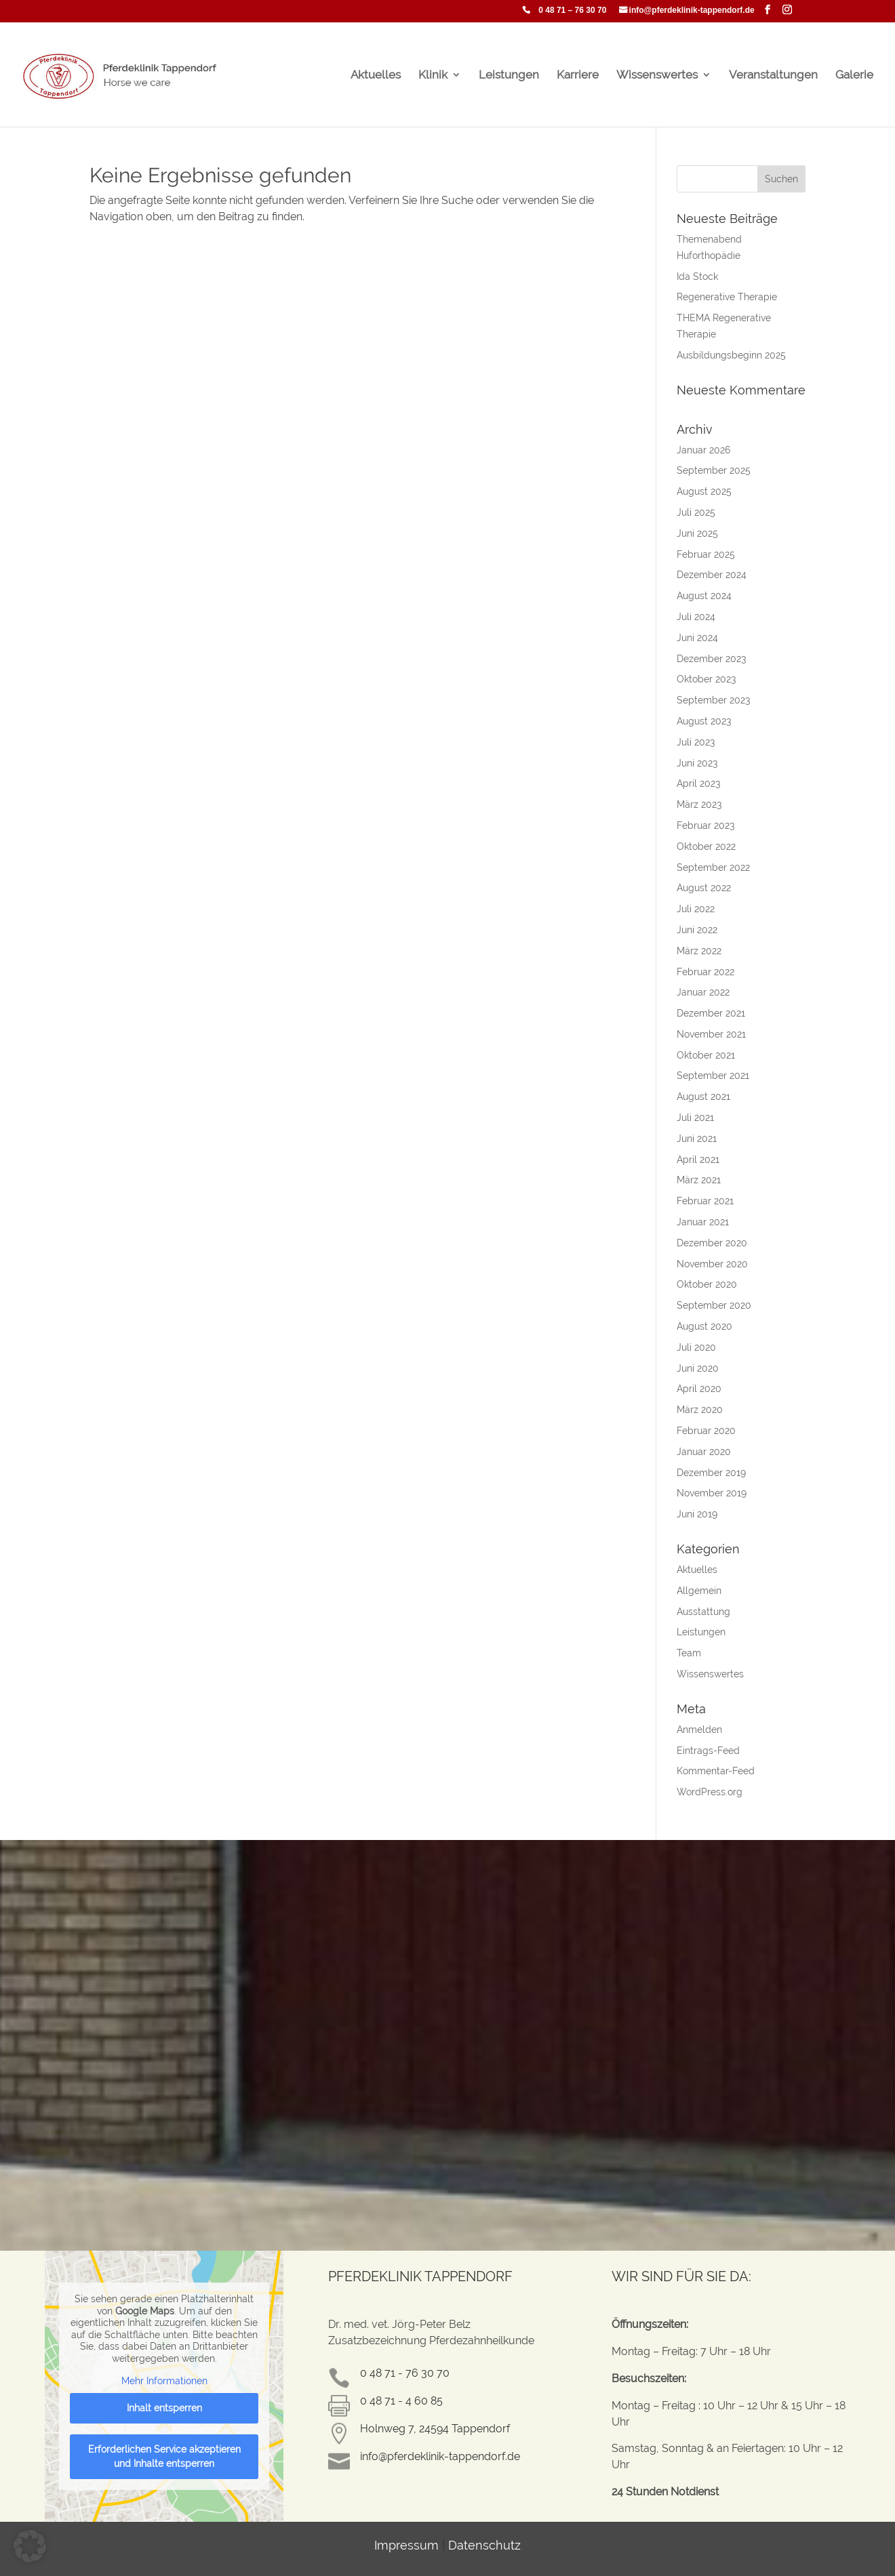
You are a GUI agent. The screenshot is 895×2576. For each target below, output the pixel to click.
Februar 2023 (705, 825)
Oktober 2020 (707, 1284)
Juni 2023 (697, 763)
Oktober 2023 (706, 679)
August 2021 (703, 1096)
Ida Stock (697, 276)
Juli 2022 (696, 908)
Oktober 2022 (706, 846)
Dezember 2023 (711, 658)
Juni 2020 (698, 1368)
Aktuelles (376, 75)
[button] (30, 2546)
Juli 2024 (696, 616)
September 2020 (714, 1305)
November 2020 (712, 1264)
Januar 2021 (703, 1222)
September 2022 (713, 867)
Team (689, 1653)
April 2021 (698, 1159)
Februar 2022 (705, 971)
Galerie (854, 75)
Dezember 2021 (711, 1013)
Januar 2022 (703, 992)
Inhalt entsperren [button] (164, 2407)
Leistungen (509, 75)
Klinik (432, 75)
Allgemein (699, 1590)
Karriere (578, 75)
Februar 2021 (705, 1200)
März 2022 (699, 950)
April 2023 (698, 783)
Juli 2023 (696, 742)
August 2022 (704, 887)
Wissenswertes (657, 75)
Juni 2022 (697, 929)
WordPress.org (709, 1791)
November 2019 (712, 1493)
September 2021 (713, 1075)
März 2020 (700, 1409)
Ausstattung (703, 1611)
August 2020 (704, 1326)
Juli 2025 (696, 512)
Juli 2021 (695, 1117)
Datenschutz (484, 2545)
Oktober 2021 (706, 1055)
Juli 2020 (696, 1347)
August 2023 (704, 721)
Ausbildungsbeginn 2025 (731, 355)
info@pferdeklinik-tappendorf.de (692, 10)
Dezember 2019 (711, 1472)
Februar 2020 (706, 1430)
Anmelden (699, 1729)
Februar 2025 (706, 554)
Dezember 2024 (712, 574)
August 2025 (704, 491)
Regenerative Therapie (727, 296)
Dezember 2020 (712, 1243)
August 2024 (704, 595)
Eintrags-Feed (708, 1750)
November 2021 (711, 1034)
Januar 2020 (704, 1451)
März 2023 (699, 804)
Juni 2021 (697, 1138)
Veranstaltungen (773, 75)
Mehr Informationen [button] (164, 2380)
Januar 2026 (703, 450)
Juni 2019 (697, 1514)
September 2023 (713, 700)
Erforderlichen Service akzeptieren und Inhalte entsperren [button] (164, 2455)
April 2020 (699, 1388)
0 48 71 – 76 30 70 (572, 10)
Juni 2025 (697, 533)
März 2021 (699, 1179)
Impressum (406, 2545)
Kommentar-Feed (716, 1770)
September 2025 (714, 470)
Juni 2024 (697, 637)
